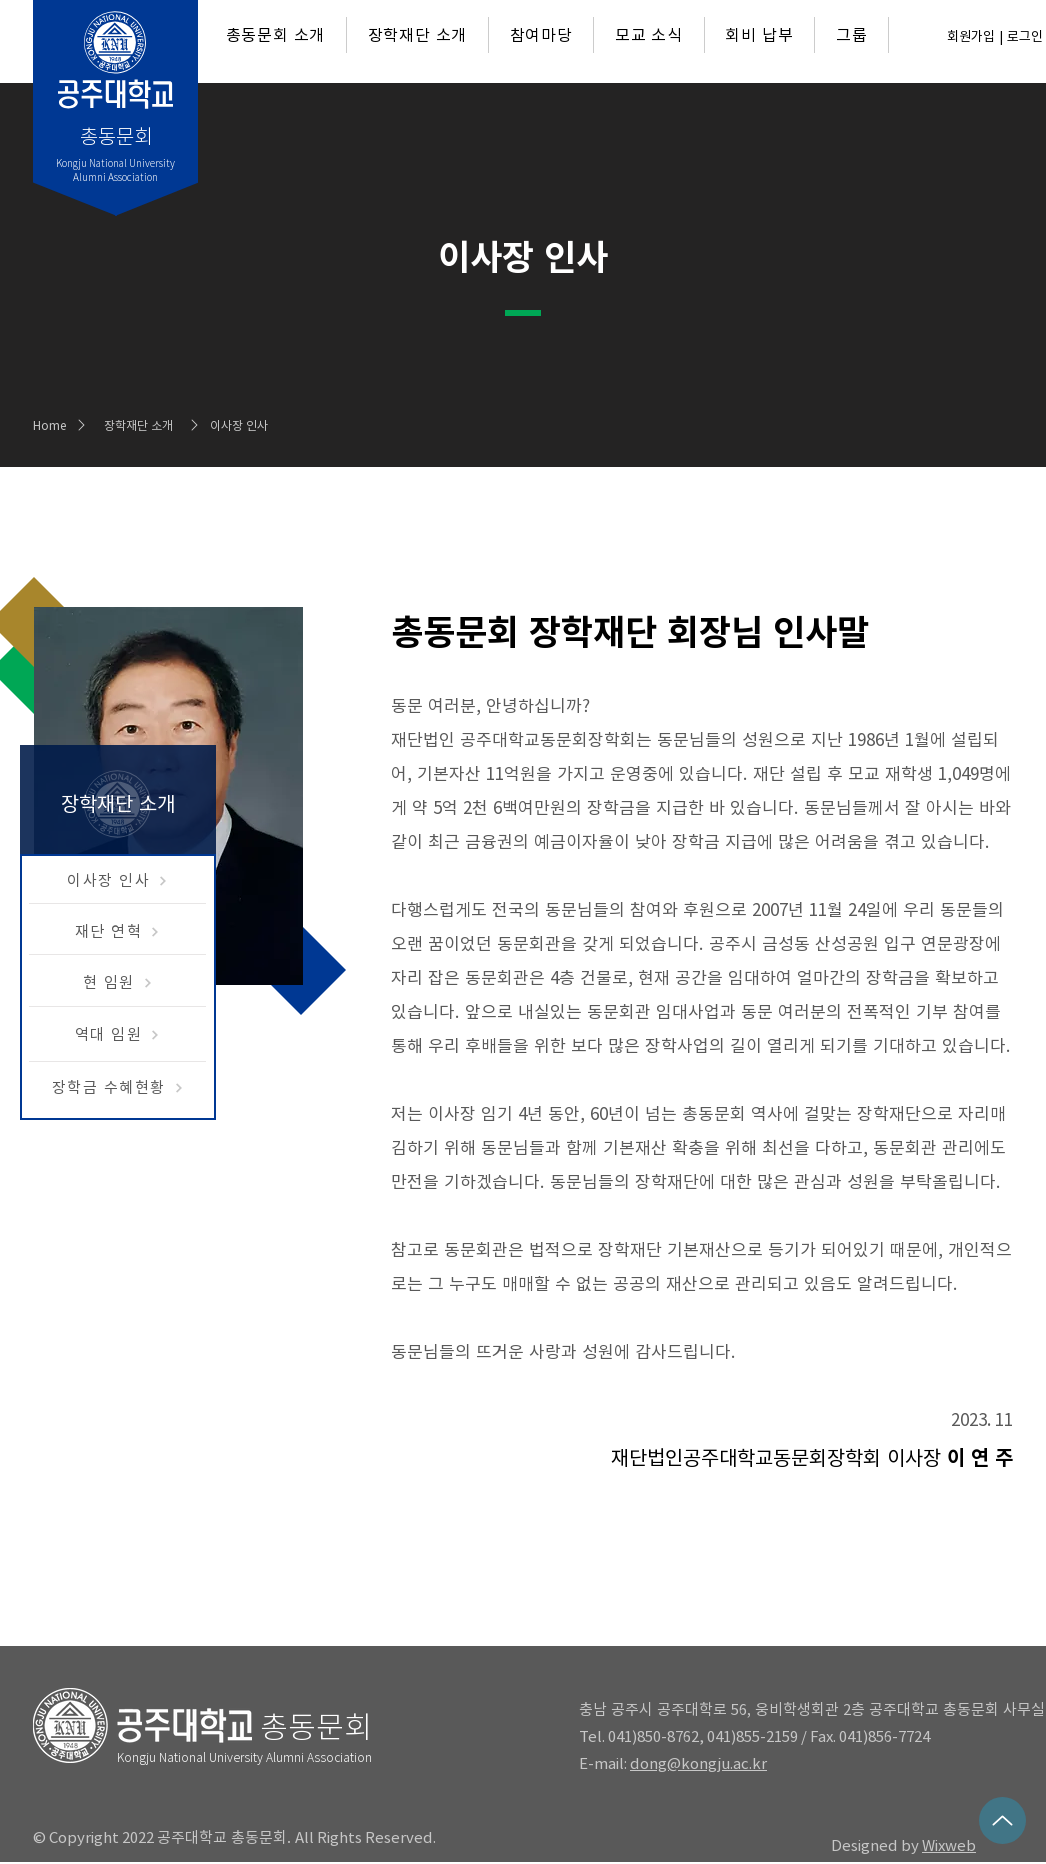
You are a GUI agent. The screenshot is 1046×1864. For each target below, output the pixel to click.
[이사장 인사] (117, 881)
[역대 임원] (117, 1035)
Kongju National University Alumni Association (244, 1757)
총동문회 (316, 1727)
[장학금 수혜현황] (117, 1088)
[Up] (1002, 1820)
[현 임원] (117, 983)
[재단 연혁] (117, 932)
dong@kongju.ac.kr (698, 1763)
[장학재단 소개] (157, 425)
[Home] (56, 425)
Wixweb (949, 1845)
